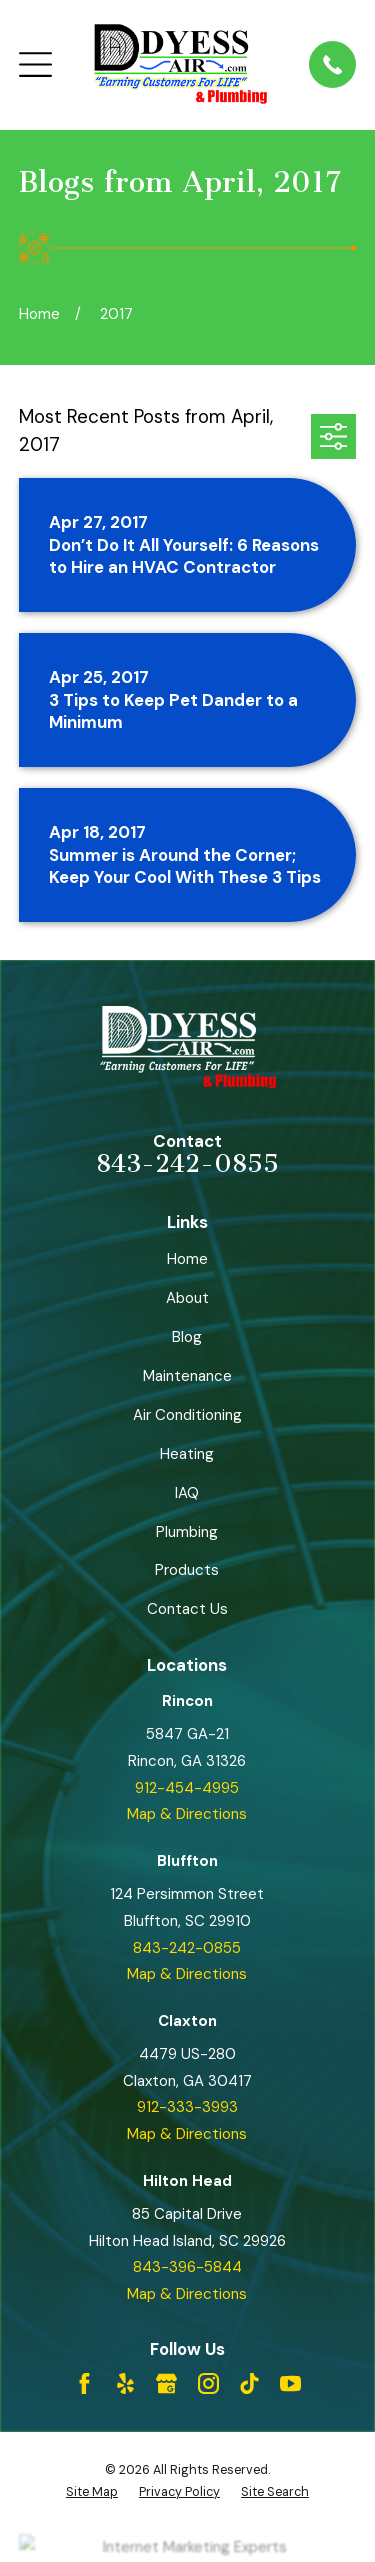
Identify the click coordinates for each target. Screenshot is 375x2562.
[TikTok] (249, 2383)
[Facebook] (84, 2383)
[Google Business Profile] (166, 2383)
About (187, 1298)
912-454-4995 (187, 1788)
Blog (187, 1337)
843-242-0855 (187, 1164)
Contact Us (187, 1609)
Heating (187, 1454)
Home (187, 1259)
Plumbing (187, 1532)
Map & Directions (187, 1814)
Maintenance (187, 1376)
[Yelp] (125, 2383)
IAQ (187, 1493)
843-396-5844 (187, 2267)
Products (187, 1570)
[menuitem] (92, 2492)
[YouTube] (290, 2383)
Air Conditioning (187, 1415)
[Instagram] (208, 2383)
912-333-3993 (187, 2107)
